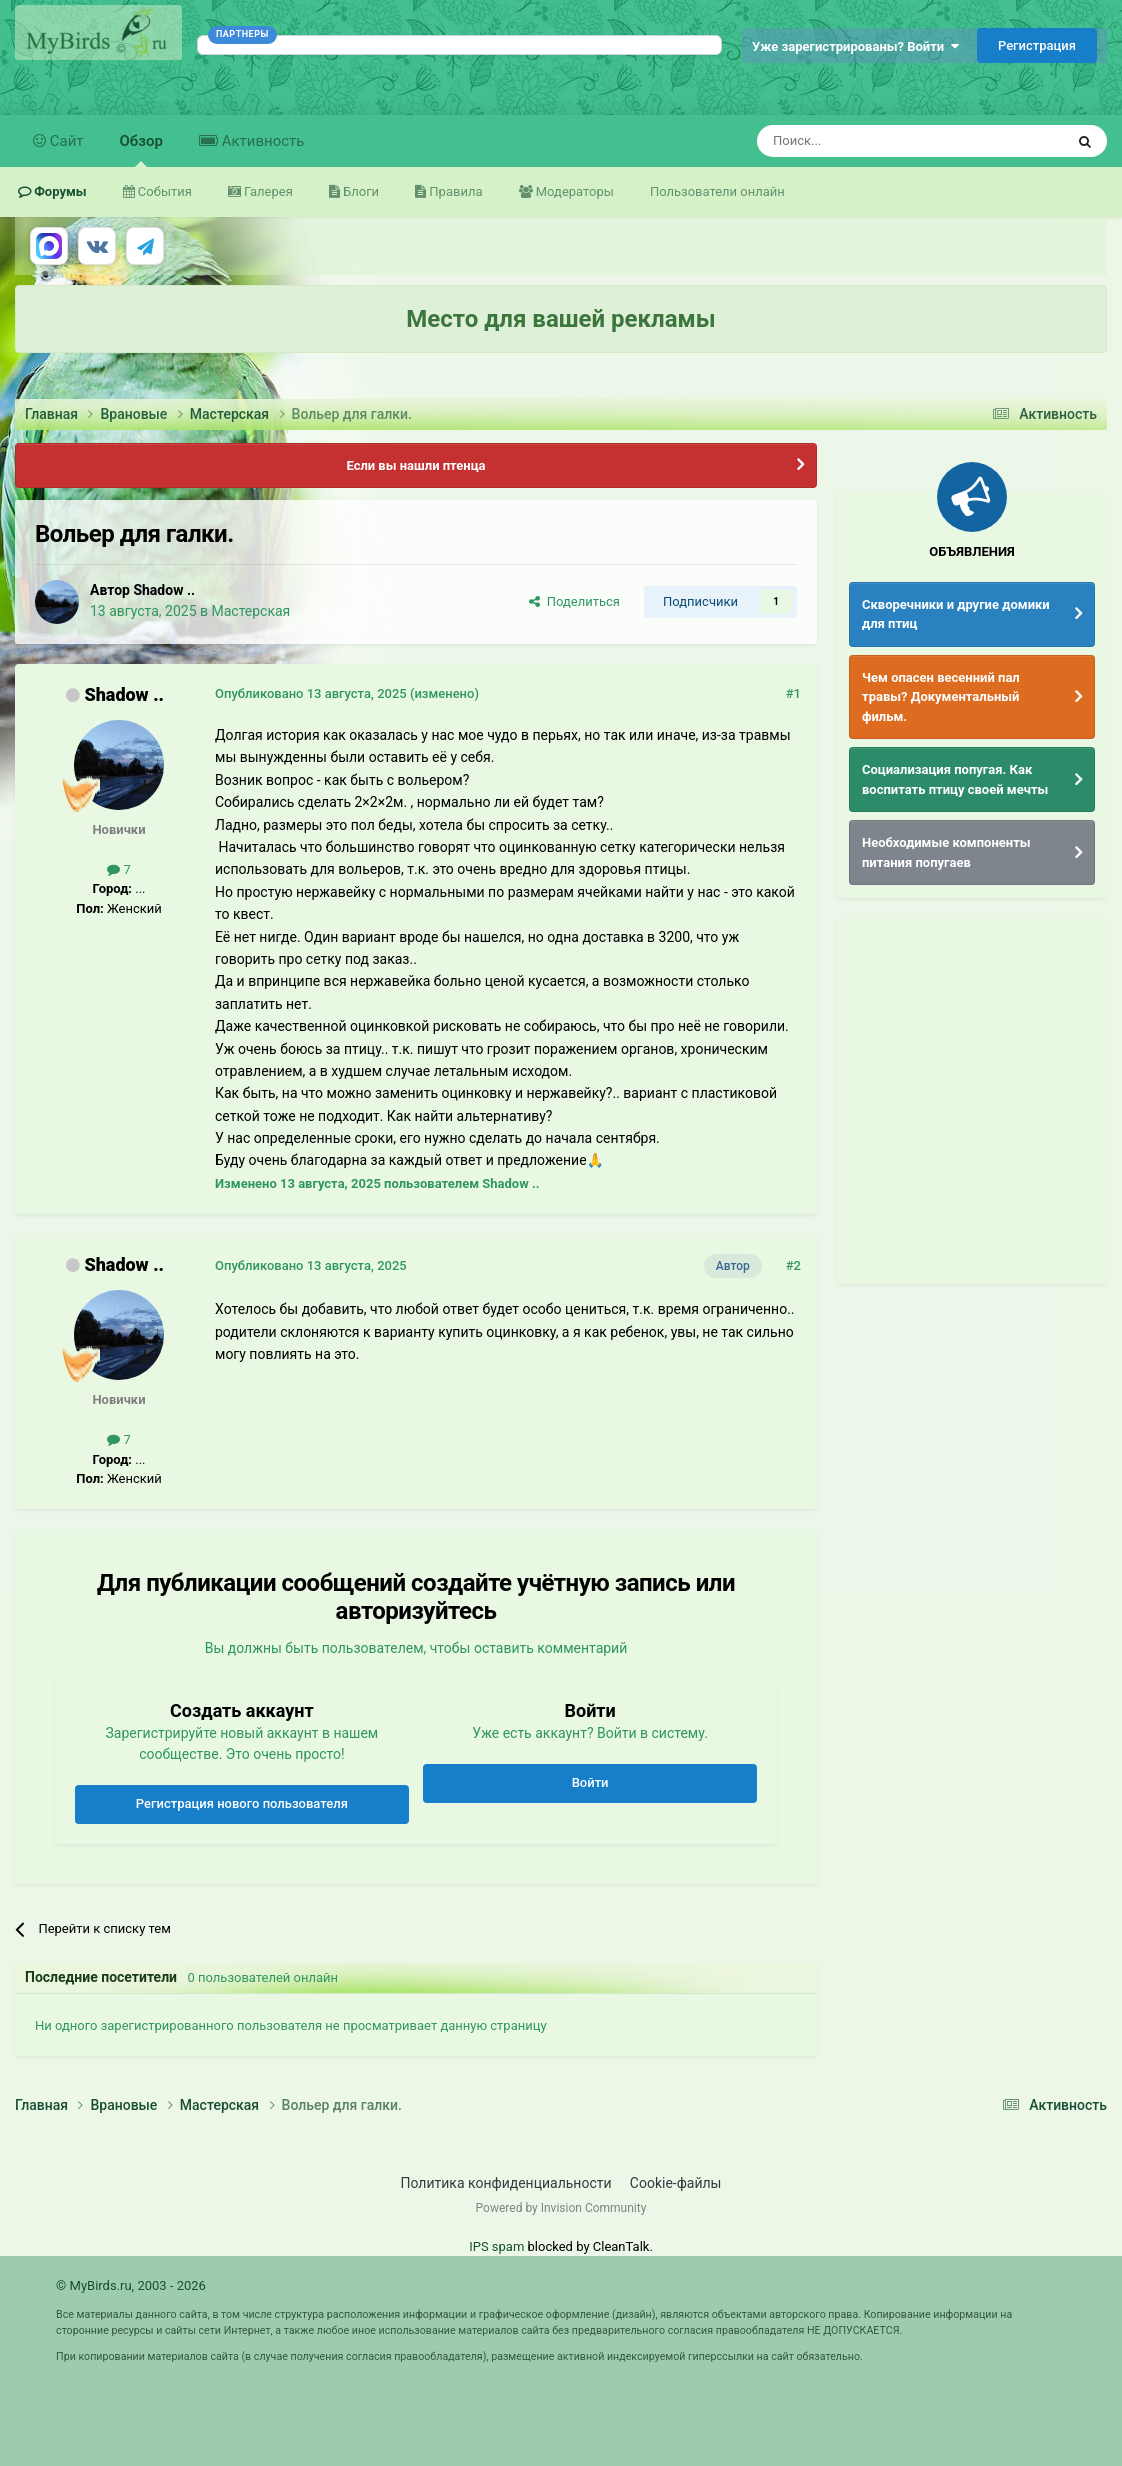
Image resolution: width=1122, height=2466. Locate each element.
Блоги (359, 191)
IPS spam (496, 2246)
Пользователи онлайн (717, 191)
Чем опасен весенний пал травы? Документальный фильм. (941, 697)
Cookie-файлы (676, 2183)
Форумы (59, 191)
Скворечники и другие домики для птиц (956, 614)
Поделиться (574, 601)
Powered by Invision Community (561, 2208)
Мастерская (250, 611)
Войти (590, 1782)
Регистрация (1037, 45)
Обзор (141, 149)
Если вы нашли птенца (415, 465)
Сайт (65, 141)
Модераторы (573, 191)
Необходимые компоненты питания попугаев (946, 852)
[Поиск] (865, 141)
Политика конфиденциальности (506, 2183)
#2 (793, 1265)
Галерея (267, 191)
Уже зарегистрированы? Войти (855, 46)
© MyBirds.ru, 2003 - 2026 (131, 2285)
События (163, 191)
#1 (793, 693)
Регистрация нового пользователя (242, 1803)
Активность (261, 141)
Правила (454, 191)
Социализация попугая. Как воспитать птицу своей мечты (955, 779)
